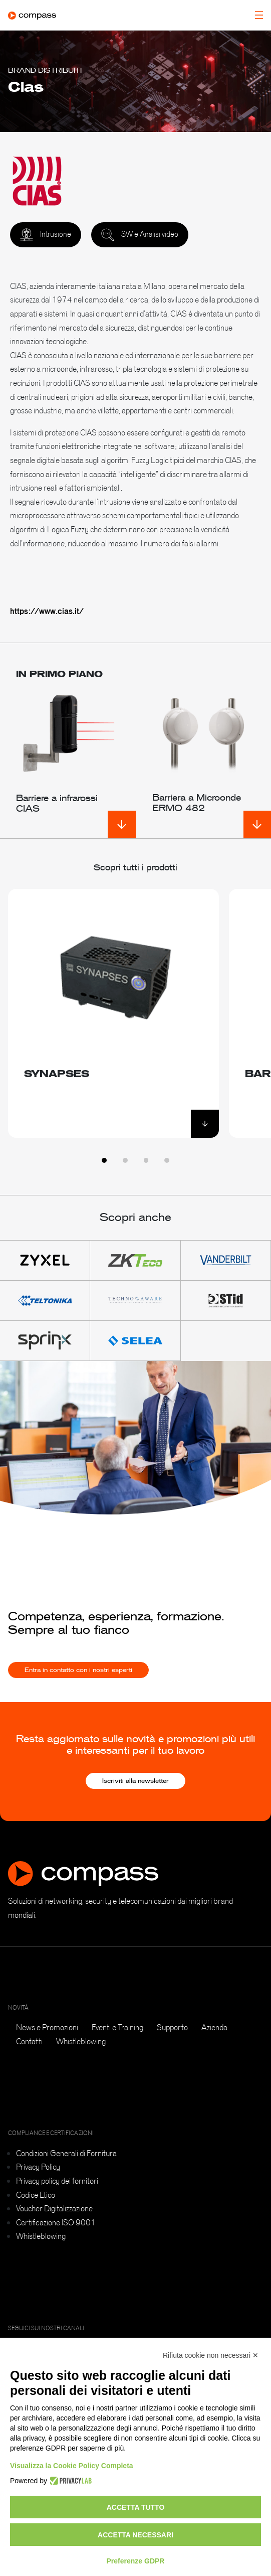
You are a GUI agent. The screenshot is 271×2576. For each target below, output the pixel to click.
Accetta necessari (135, 2535)
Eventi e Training (117, 2027)
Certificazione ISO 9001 (56, 2222)
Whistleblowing (81, 2041)
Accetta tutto (136, 2507)
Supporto (172, 2027)
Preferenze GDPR (136, 2561)
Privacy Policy (38, 2166)
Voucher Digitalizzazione (54, 2208)
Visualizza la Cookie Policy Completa (71, 2466)
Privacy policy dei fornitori (57, 2180)
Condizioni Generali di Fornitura (66, 2153)
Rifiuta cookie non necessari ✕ (210, 2355)
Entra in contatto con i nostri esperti (78, 1681)
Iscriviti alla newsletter (135, 1781)
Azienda (214, 2027)
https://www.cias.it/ (47, 611)
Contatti (29, 2041)
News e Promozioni (47, 2027)
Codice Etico (35, 2194)
